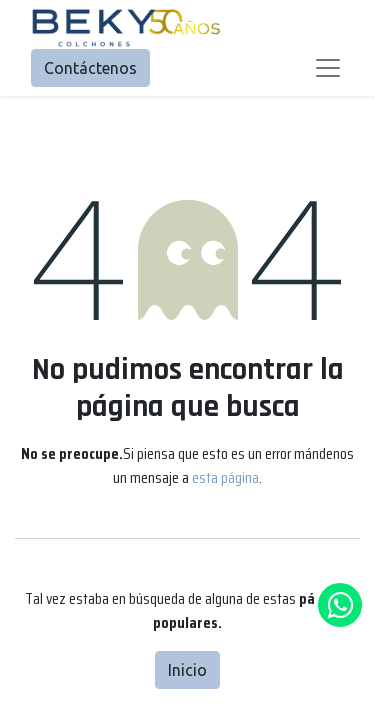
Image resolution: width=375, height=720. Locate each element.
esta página (225, 477)
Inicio (187, 670)
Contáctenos (90, 68)
